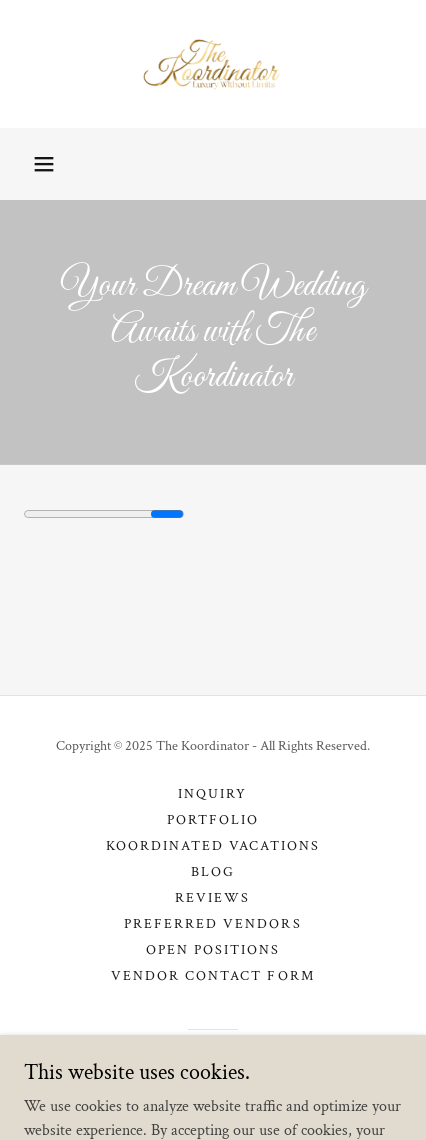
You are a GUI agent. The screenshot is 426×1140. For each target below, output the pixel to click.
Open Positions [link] (213, 950)
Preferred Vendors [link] (212, 924)
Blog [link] (213, 872)
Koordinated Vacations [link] (213, 846)
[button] (44, 164)
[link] (213, 64)
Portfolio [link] (213, 820)
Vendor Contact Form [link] (212, 976)
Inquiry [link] (212, 794)
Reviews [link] (212, 898)
